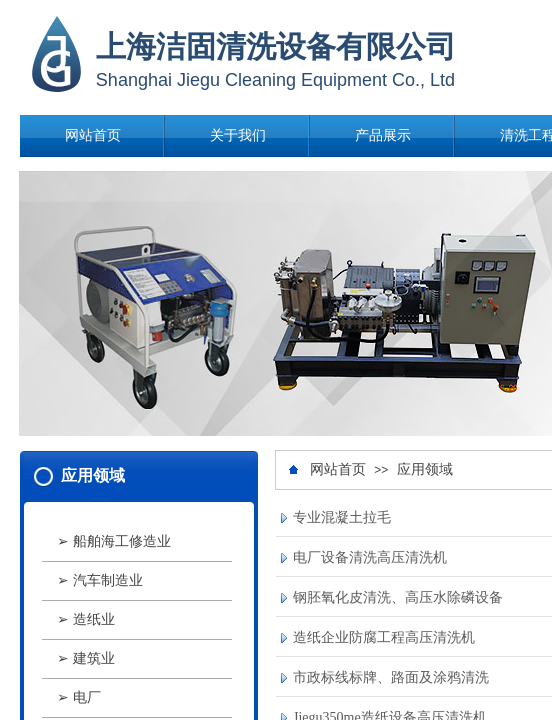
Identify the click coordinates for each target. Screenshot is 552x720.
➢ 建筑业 (86, 658)
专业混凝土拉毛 (342, 517)
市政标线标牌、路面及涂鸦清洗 (391, 677)
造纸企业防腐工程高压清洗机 (384, 637)
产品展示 (383, 135)
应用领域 (425, 469)
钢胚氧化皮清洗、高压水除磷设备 (398, 597)
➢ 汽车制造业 (100, 580)
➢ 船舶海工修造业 (114, 541)
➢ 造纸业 (86, 619)
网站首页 (93, 135)
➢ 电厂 (79, 697)
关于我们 (238, 135)
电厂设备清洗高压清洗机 (370, 557)
